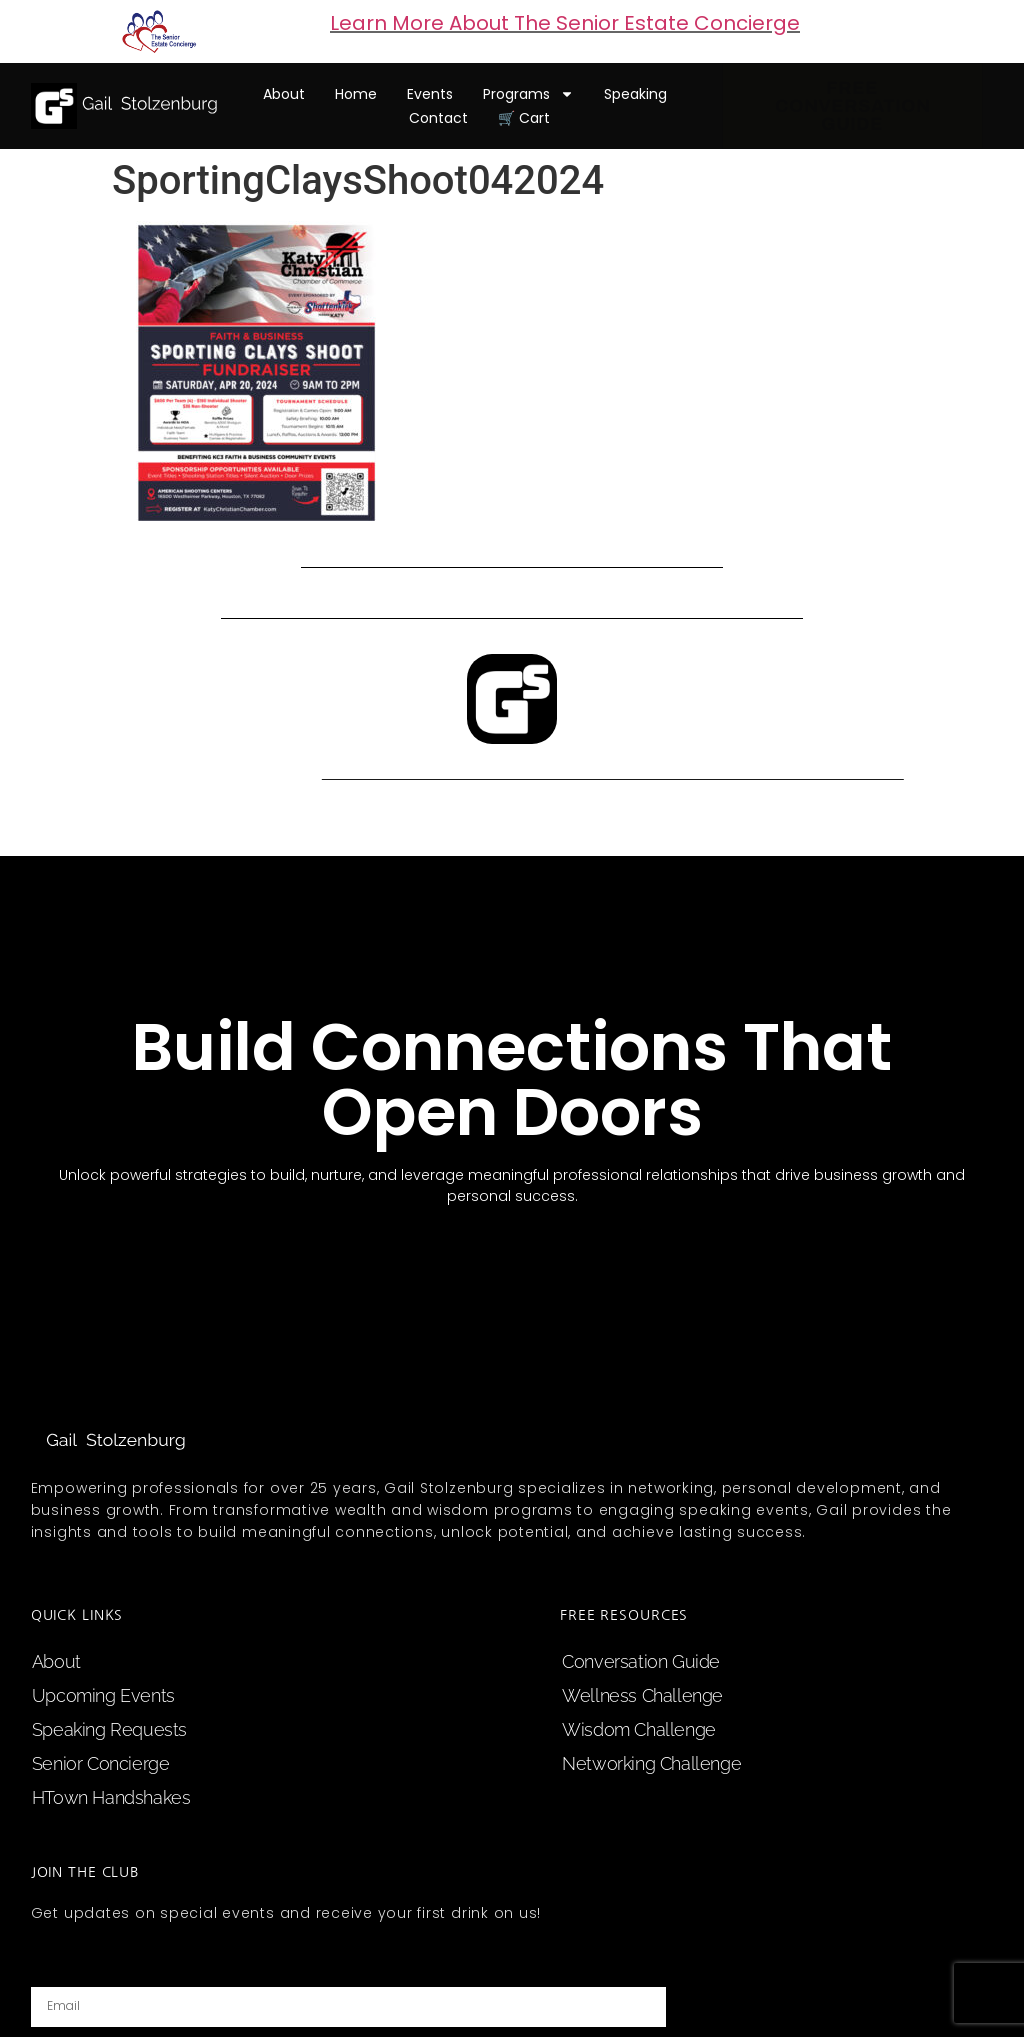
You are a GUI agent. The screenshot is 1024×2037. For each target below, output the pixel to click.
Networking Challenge (651, 1763)
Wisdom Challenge (639, 1729)
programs (528, 94)
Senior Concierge (101, 1763)
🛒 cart (524, 118)
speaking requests (109, 1729)
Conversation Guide (641, 1661)
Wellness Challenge (642, 1695)
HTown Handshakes (111, 1797)
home (356, 94)
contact (438, 118)
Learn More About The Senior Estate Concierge (565, 23)
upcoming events (103, 1695)
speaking (635, 94)
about (284, 94)
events (430, 94)
